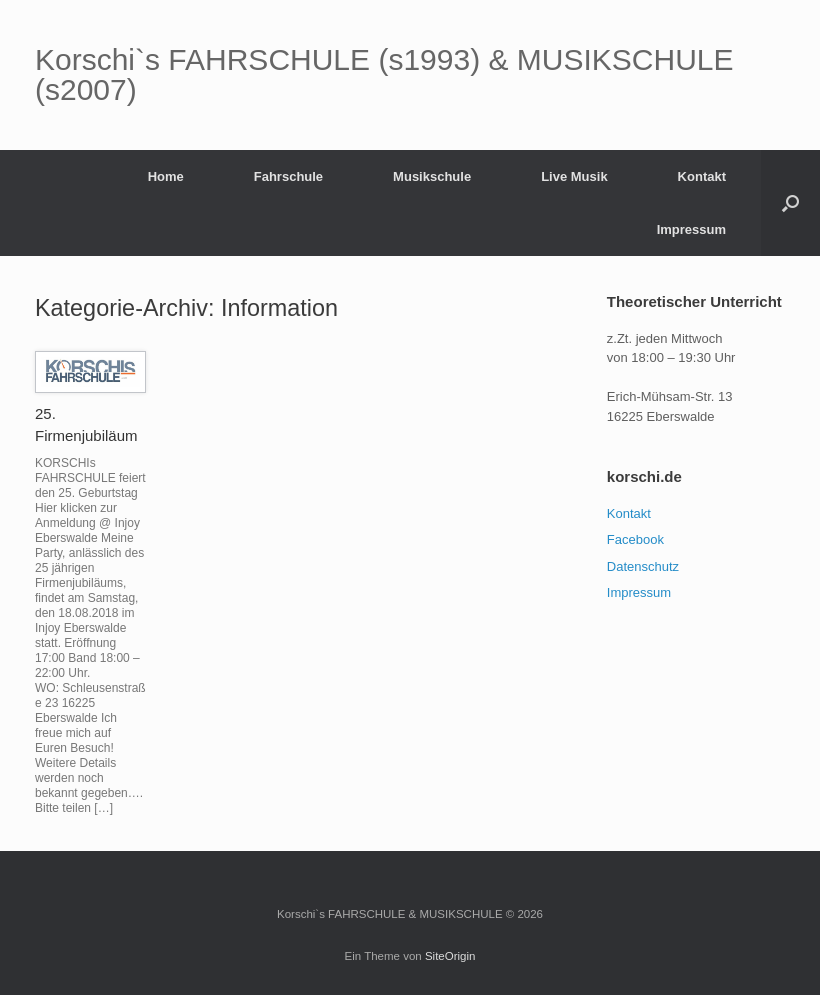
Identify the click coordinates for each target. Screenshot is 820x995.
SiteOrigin (450, 956)
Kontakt (702, 176)
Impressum (691, 229)
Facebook (635, 539)
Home (166, 176)
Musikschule (432, 176)
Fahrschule (288, 176)
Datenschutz (643, 566)
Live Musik (574, 176)
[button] (790, 203)
